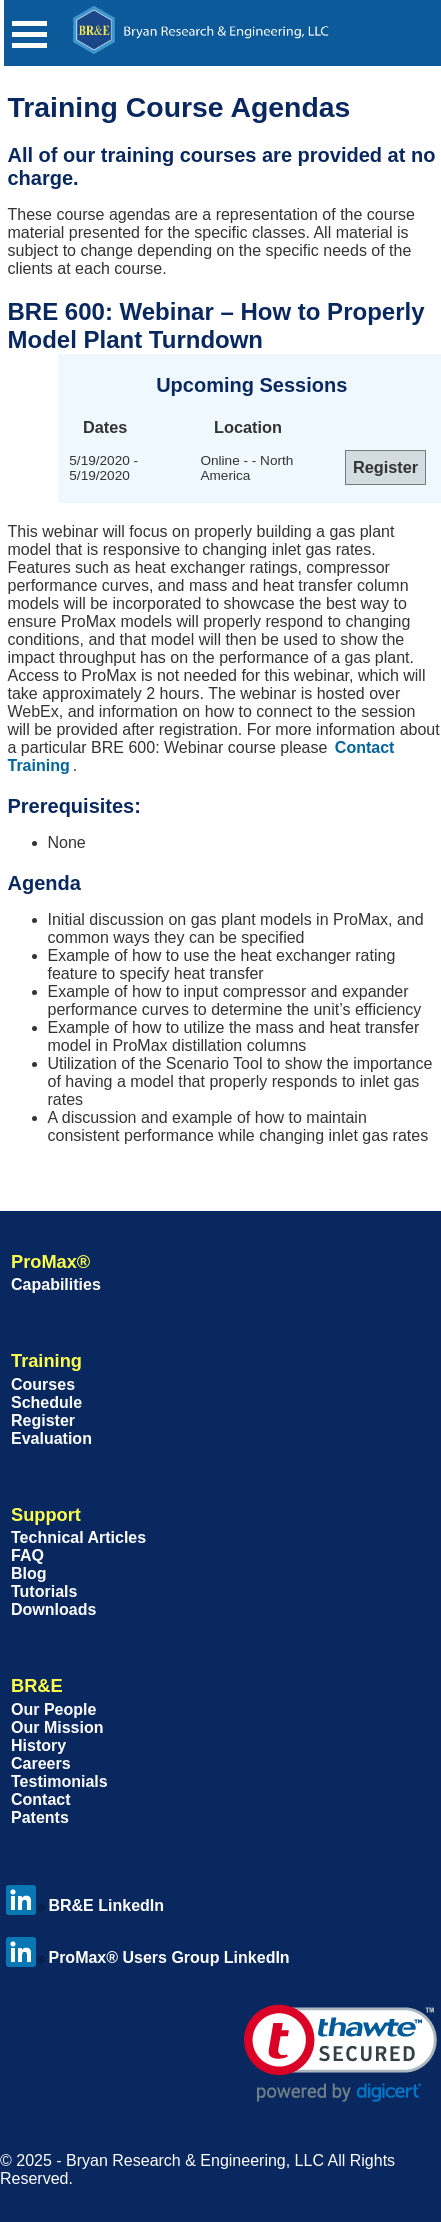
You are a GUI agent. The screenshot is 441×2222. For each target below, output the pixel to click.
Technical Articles (78, 1537)
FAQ (27, 1555)
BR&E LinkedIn (85, 1905)
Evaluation (51, 1438)
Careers (41, 1763)
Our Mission (57, 1727)
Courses (43, 1384)
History (38, 1745)
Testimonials (59, 1781)
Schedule (46, 1402)
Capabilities (56, 1284)
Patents (40, 1817)
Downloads (53, 1609)
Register (43, 1420)
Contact (41, 1799)
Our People (53, 1709)
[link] (340, 2053)
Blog (29, 1573)
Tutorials (44, 1591)
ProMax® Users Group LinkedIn (147, 1957)
